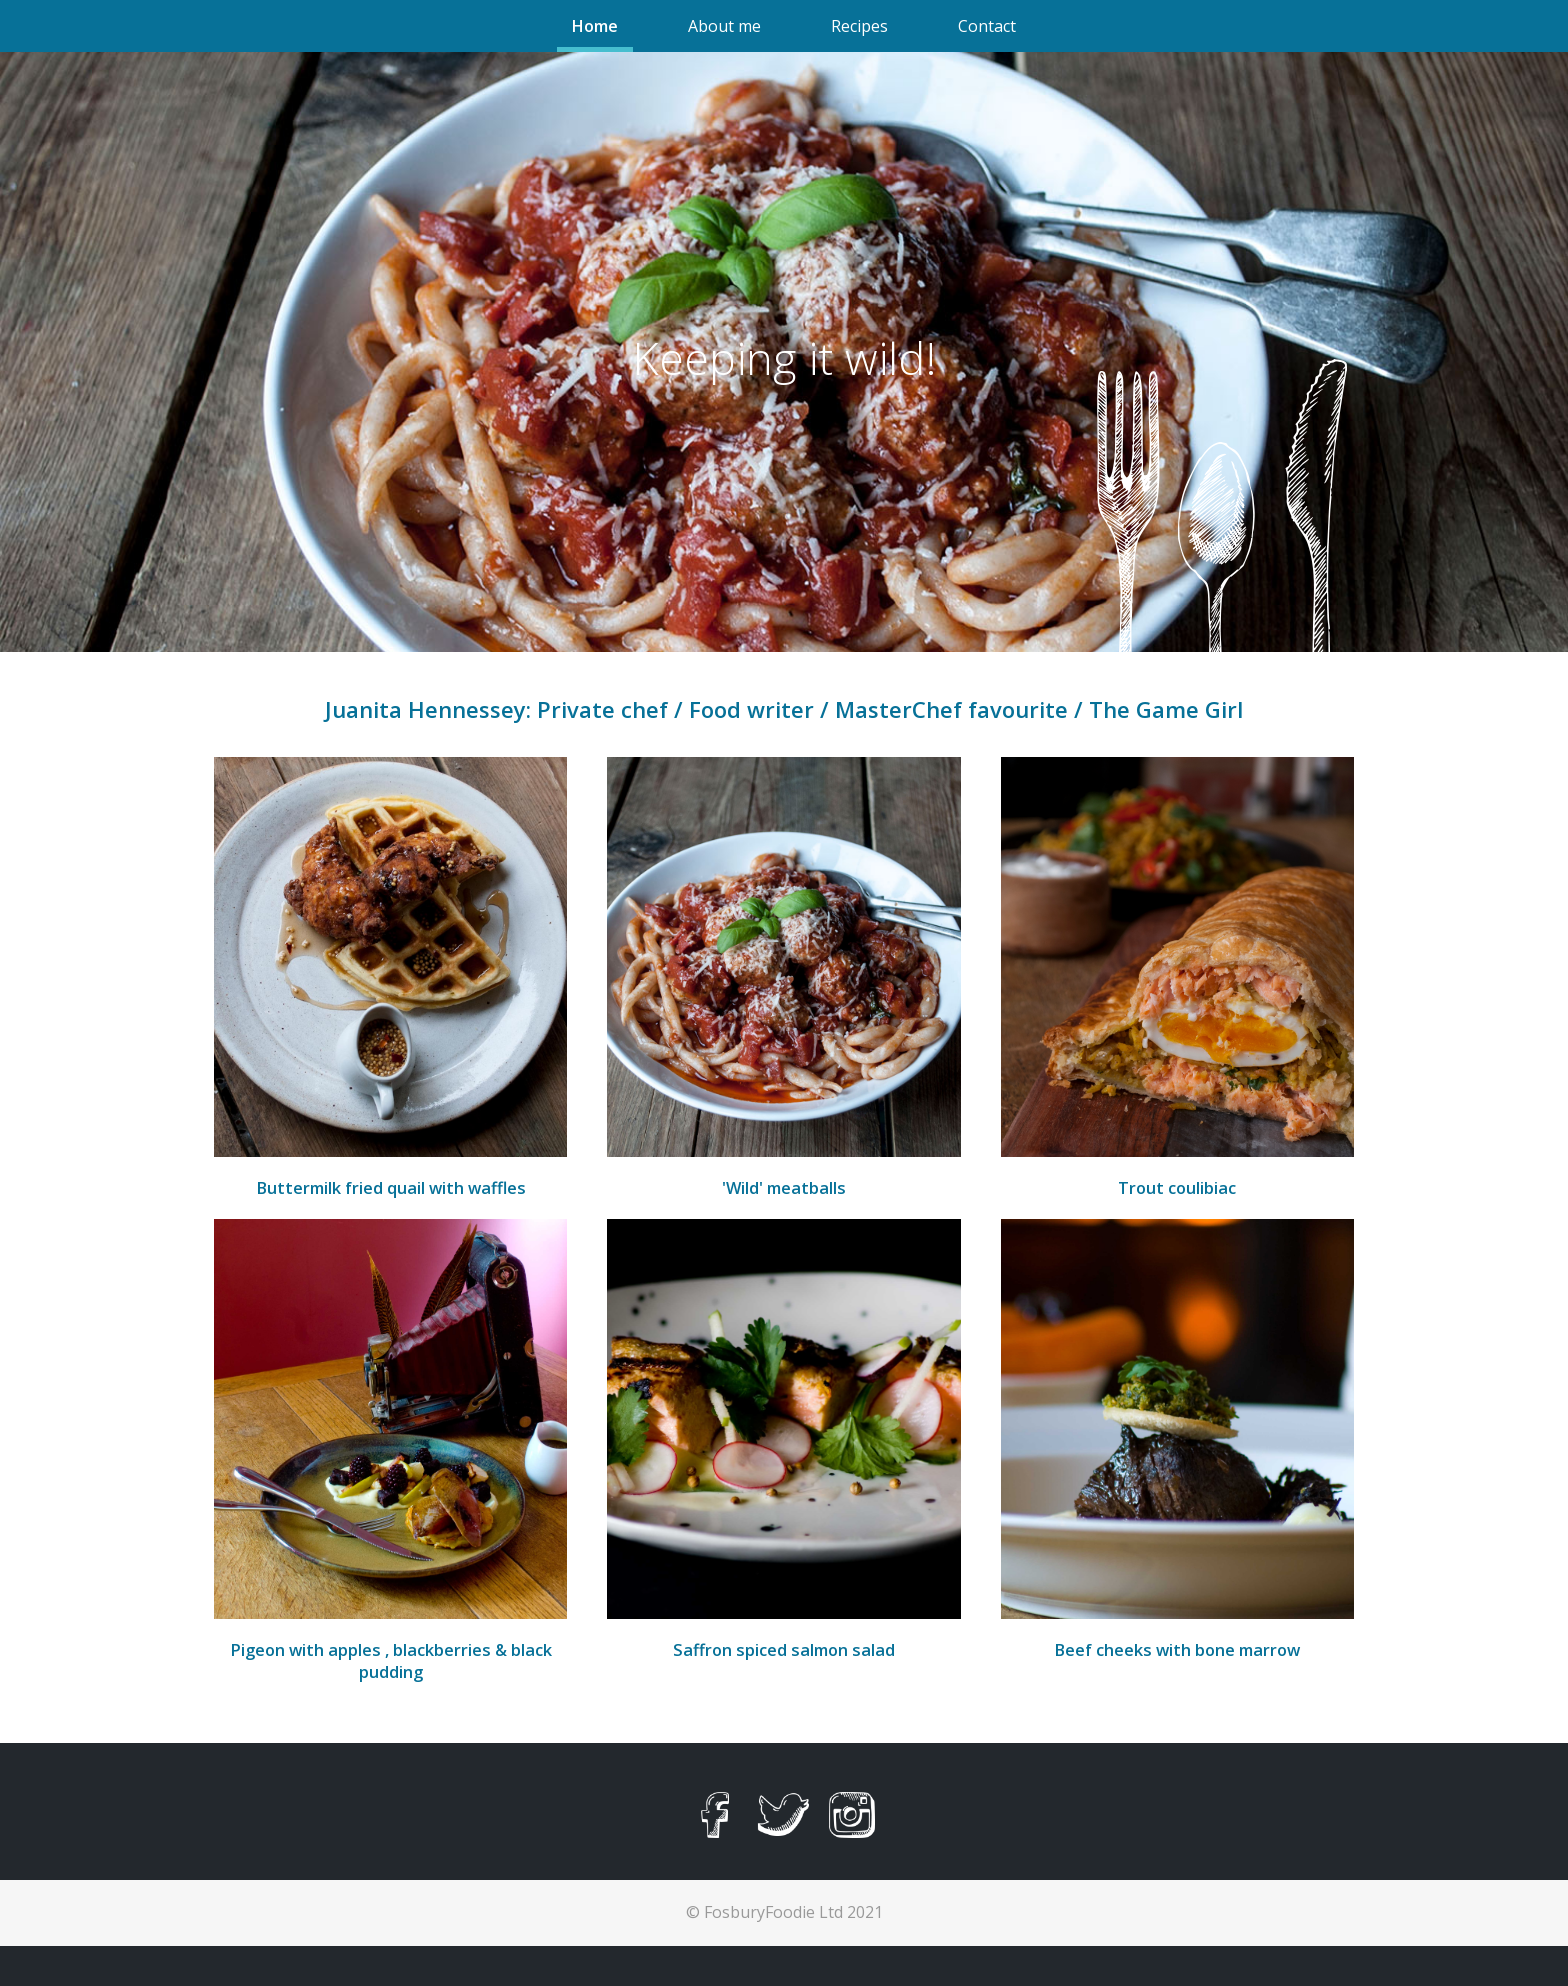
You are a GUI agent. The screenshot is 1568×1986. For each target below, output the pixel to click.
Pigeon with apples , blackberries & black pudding (391, 1661)
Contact (987, 26)
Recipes (859, 26)
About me (724, 26)
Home (595, 26)
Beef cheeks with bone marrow (1177, 1650)
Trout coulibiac (1177, 1188)
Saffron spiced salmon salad (784, 1650)
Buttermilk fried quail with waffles (391, 1188)
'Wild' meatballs (784, 1188)
